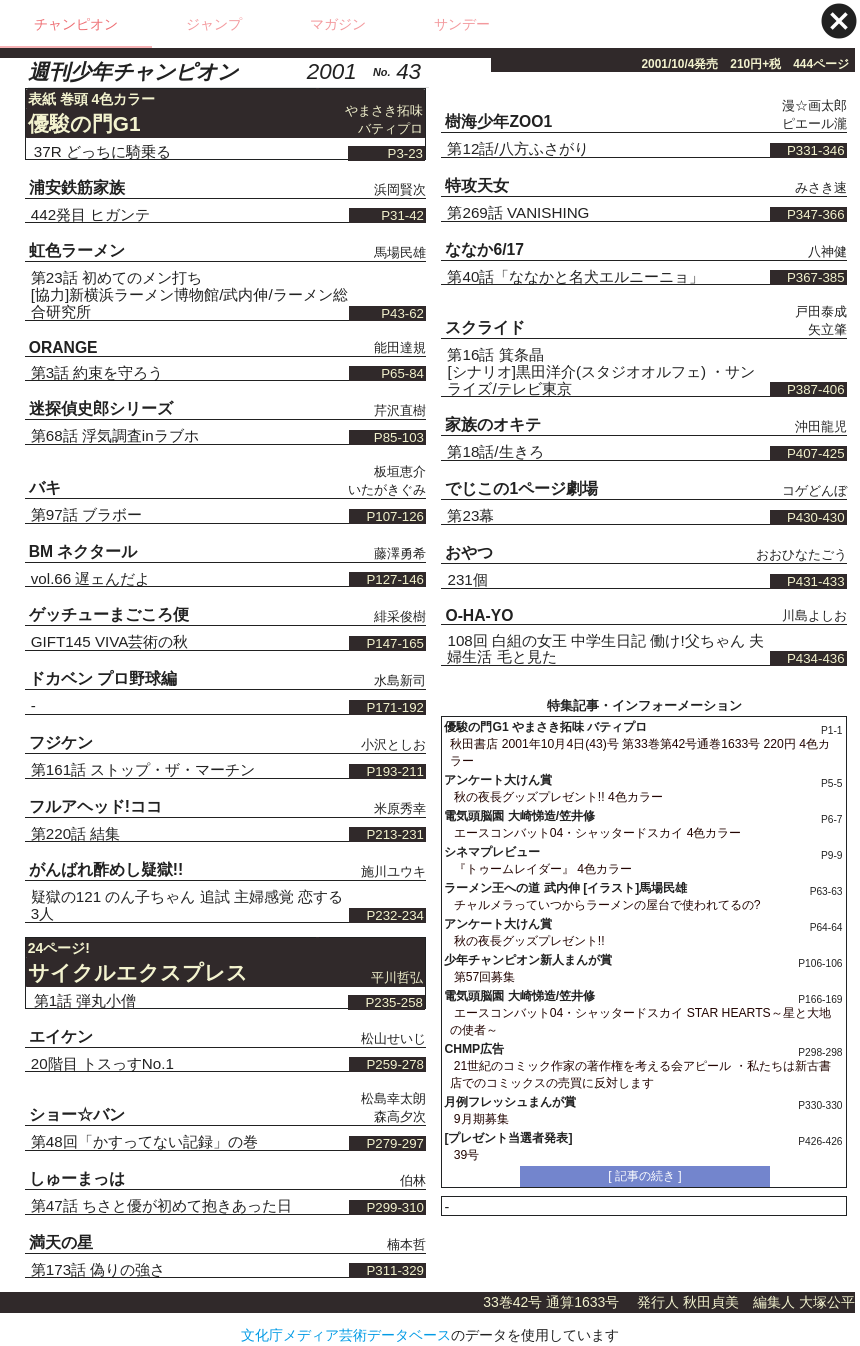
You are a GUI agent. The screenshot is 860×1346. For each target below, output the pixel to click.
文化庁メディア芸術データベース (346, 1335)
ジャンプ (214, 24)
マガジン (338, 24)
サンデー (462, 24)
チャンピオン (76, 24)
